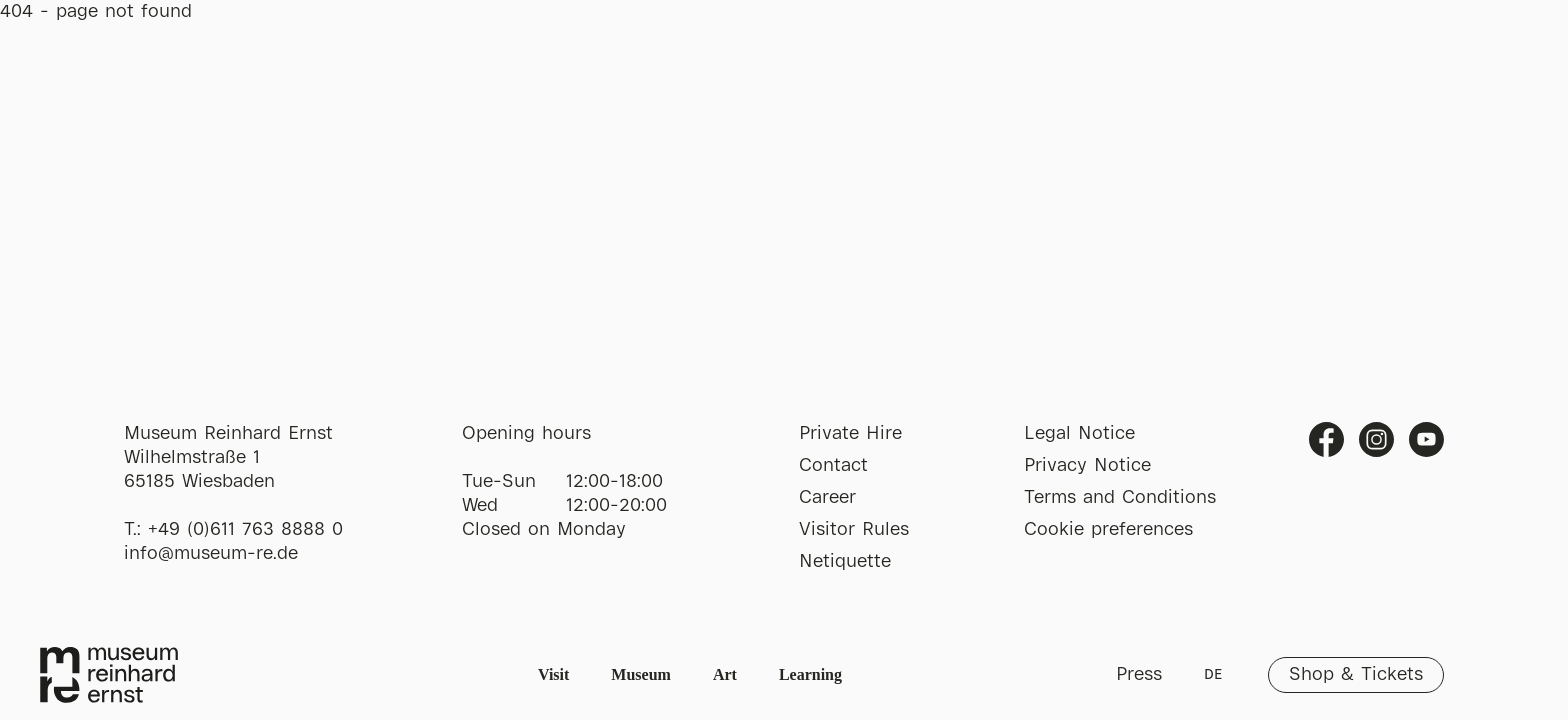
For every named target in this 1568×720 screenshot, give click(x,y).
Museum (641, 674)
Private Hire (850, 434)
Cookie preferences (1108, 530)
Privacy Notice (1087, 466)
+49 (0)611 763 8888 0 (245, 530)
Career (827, 498)
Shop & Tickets (1356, 675)
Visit (553, 674)
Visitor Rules (854, 530)
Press (1139, 675)
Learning (810, 674)
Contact (833, 466)
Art (725, 674)
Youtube (1426, 439)
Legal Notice (1079, 434)
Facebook (1326, 439)
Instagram (1376, 439)
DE (1213, 675)
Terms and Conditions (1120, 498)
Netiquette (845, 562)
